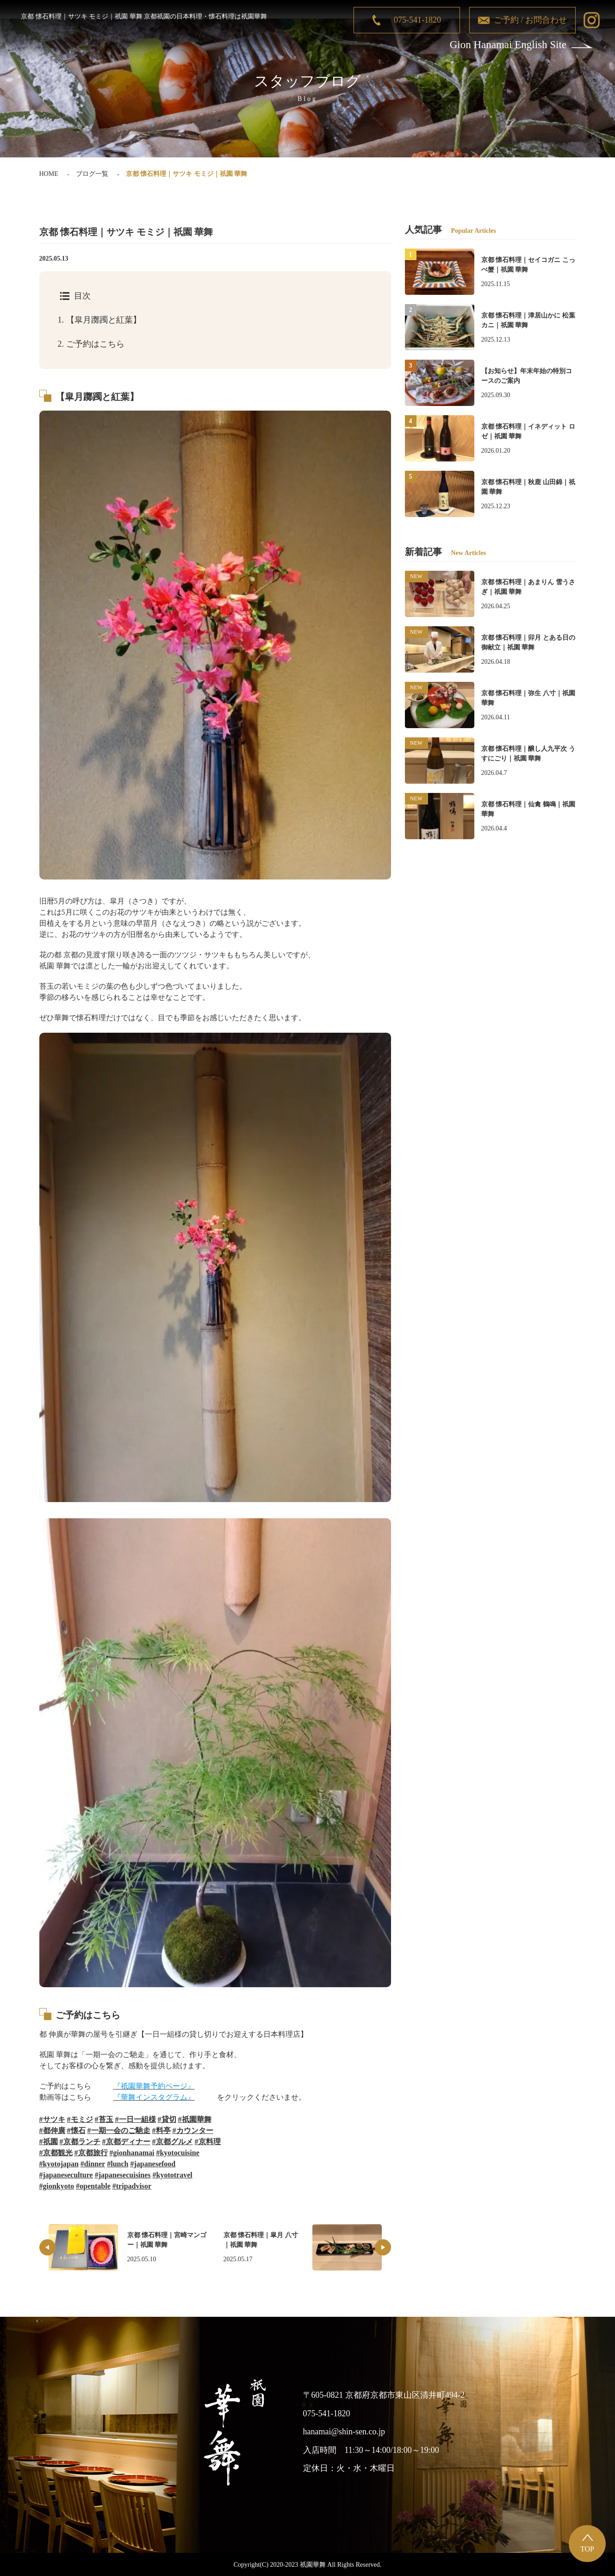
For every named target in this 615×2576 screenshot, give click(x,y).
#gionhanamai (132, 2153)
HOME (48, 173)
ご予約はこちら (91, 344)
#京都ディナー (126, 2142)
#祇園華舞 (194, 2119)
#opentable (93, 2186)
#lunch (117, 2164)
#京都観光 (56, 2153)
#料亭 (161, 2130)
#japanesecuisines (123, 2175)
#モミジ (80, 2119)
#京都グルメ (172, 2142)
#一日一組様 (135, 2119)
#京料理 (208, 2142)
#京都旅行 (91, 2153)
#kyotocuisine (177, 2153)
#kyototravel (173, 2175)
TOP (587, 2549)
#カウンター (193, 2130)
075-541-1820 (417, 20)
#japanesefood (152, 2164)
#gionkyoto (57, 2186)
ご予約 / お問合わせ (530, 20)
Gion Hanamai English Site (508, 44)
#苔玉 (104, 2119)
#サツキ (52, 2119)
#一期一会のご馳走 (118, 2130)
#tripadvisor (131, 2186)
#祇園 (48, 2142)
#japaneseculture (66, 2175)
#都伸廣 (52, 2130)
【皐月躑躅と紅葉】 (99, 319)
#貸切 (167, 2119)
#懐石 (76, 2130)
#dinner (93, 2164)
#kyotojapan (59, 2164)
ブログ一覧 (92, 173)
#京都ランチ (80, 2142)
